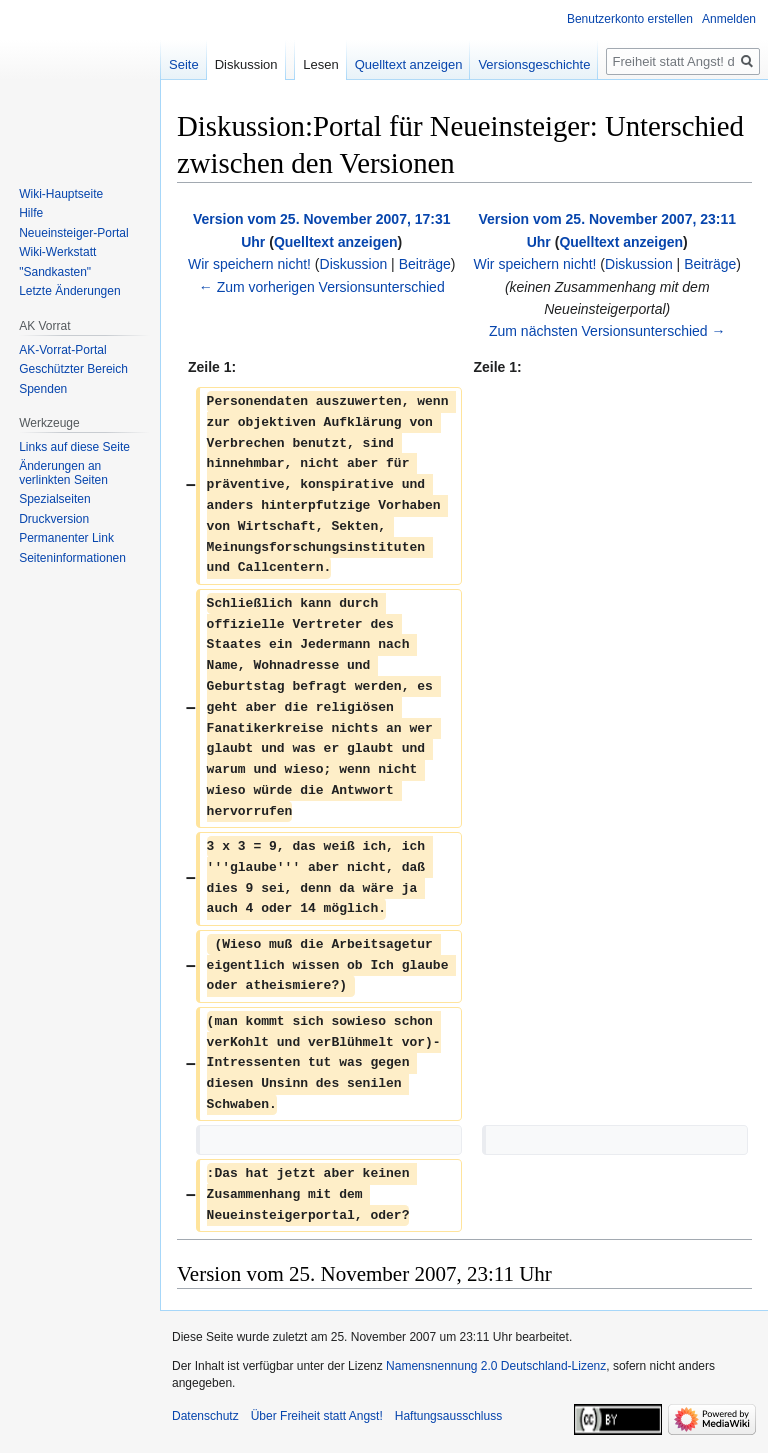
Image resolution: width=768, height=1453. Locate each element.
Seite (184, 64)
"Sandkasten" (55, 272)
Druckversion (54, 519)
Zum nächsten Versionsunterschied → (607, 331)
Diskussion (354, 264)
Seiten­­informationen (72, 558)
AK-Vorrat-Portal (62, 350)
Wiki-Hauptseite (61, 194)
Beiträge (425, 264)
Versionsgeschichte (534, 64)
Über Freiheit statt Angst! (317, 1416)
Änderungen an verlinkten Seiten (63, 473)
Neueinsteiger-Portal (73, 233)
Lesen (320, 64)
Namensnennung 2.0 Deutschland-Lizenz (496, 1366)
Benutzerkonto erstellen (630, 19)
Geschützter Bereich (73, 369)
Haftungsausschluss (448, 1416)
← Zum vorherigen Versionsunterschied (322, 287)
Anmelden (729, 19)
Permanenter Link (66, 538)
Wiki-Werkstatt (57, 252)
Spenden (43, 389)
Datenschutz (205, 1416)
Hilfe (31, 213)
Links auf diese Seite (74, 447)
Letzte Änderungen (69, 291)
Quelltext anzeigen (336, 242)
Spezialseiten (54, 499)
